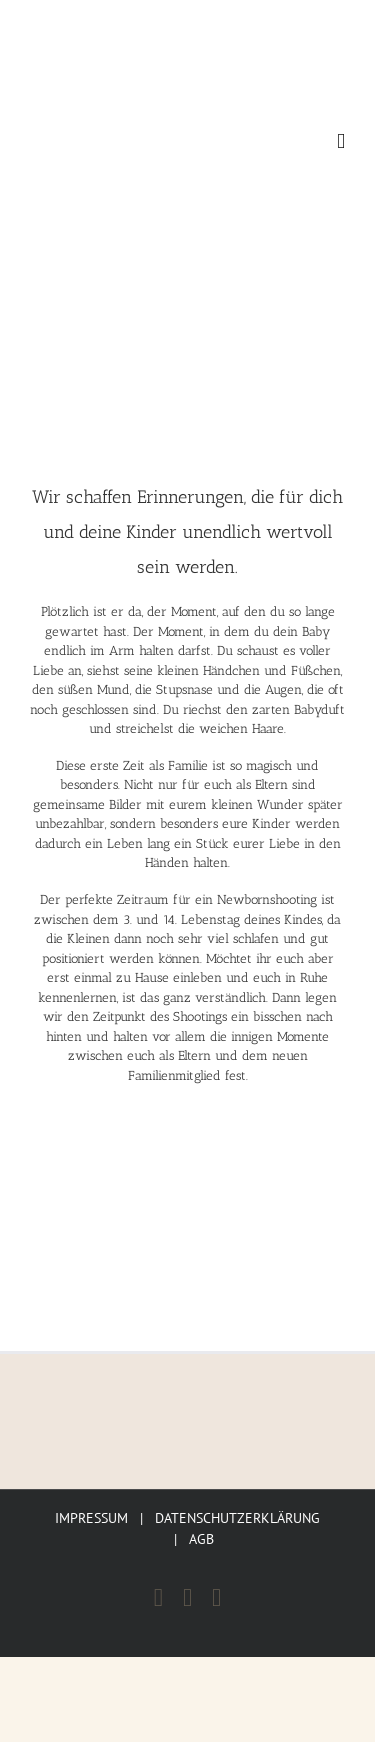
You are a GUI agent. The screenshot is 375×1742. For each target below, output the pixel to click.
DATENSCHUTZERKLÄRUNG (237, 1518)
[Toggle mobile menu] (341, 141)
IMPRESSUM (91, 1518)
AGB (201, 1539)
